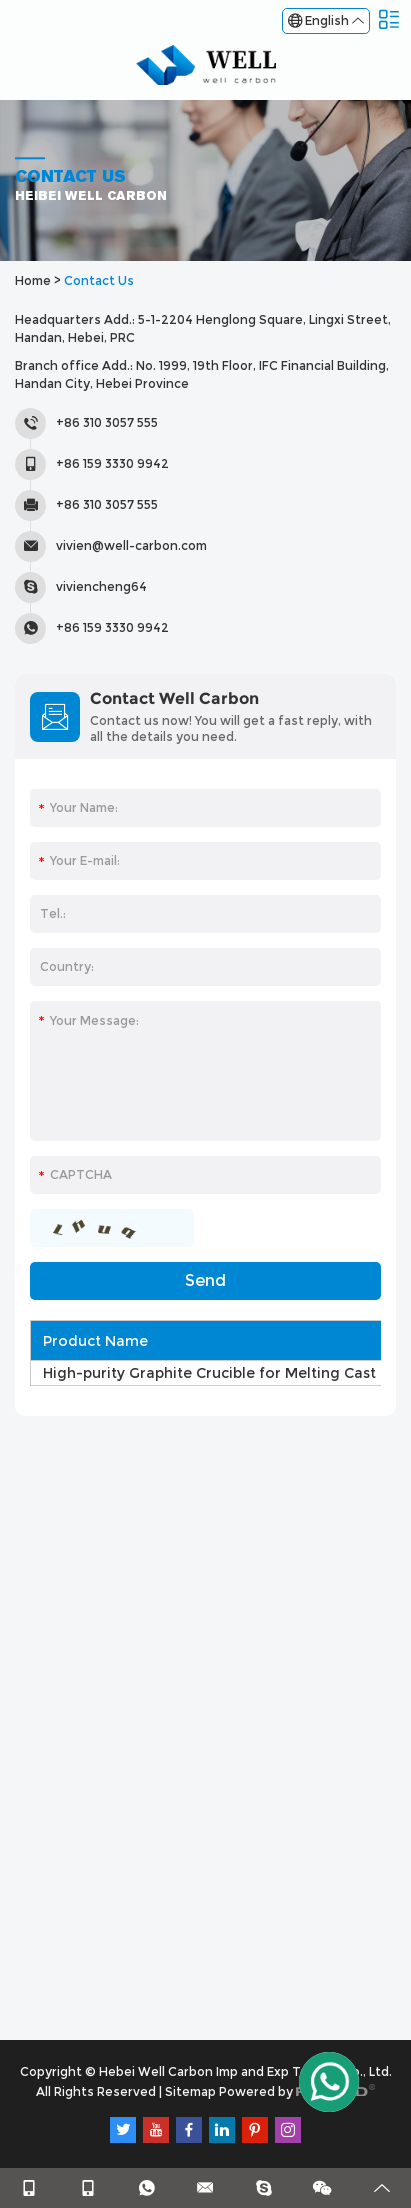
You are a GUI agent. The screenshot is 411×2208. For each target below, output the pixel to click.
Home (33, 280)
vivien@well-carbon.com (131, 545)
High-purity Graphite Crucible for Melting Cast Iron (226, 1373)
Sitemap (190, 2091)
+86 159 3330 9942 (112, 627)
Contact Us (99, 280)
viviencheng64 (101, 586)
